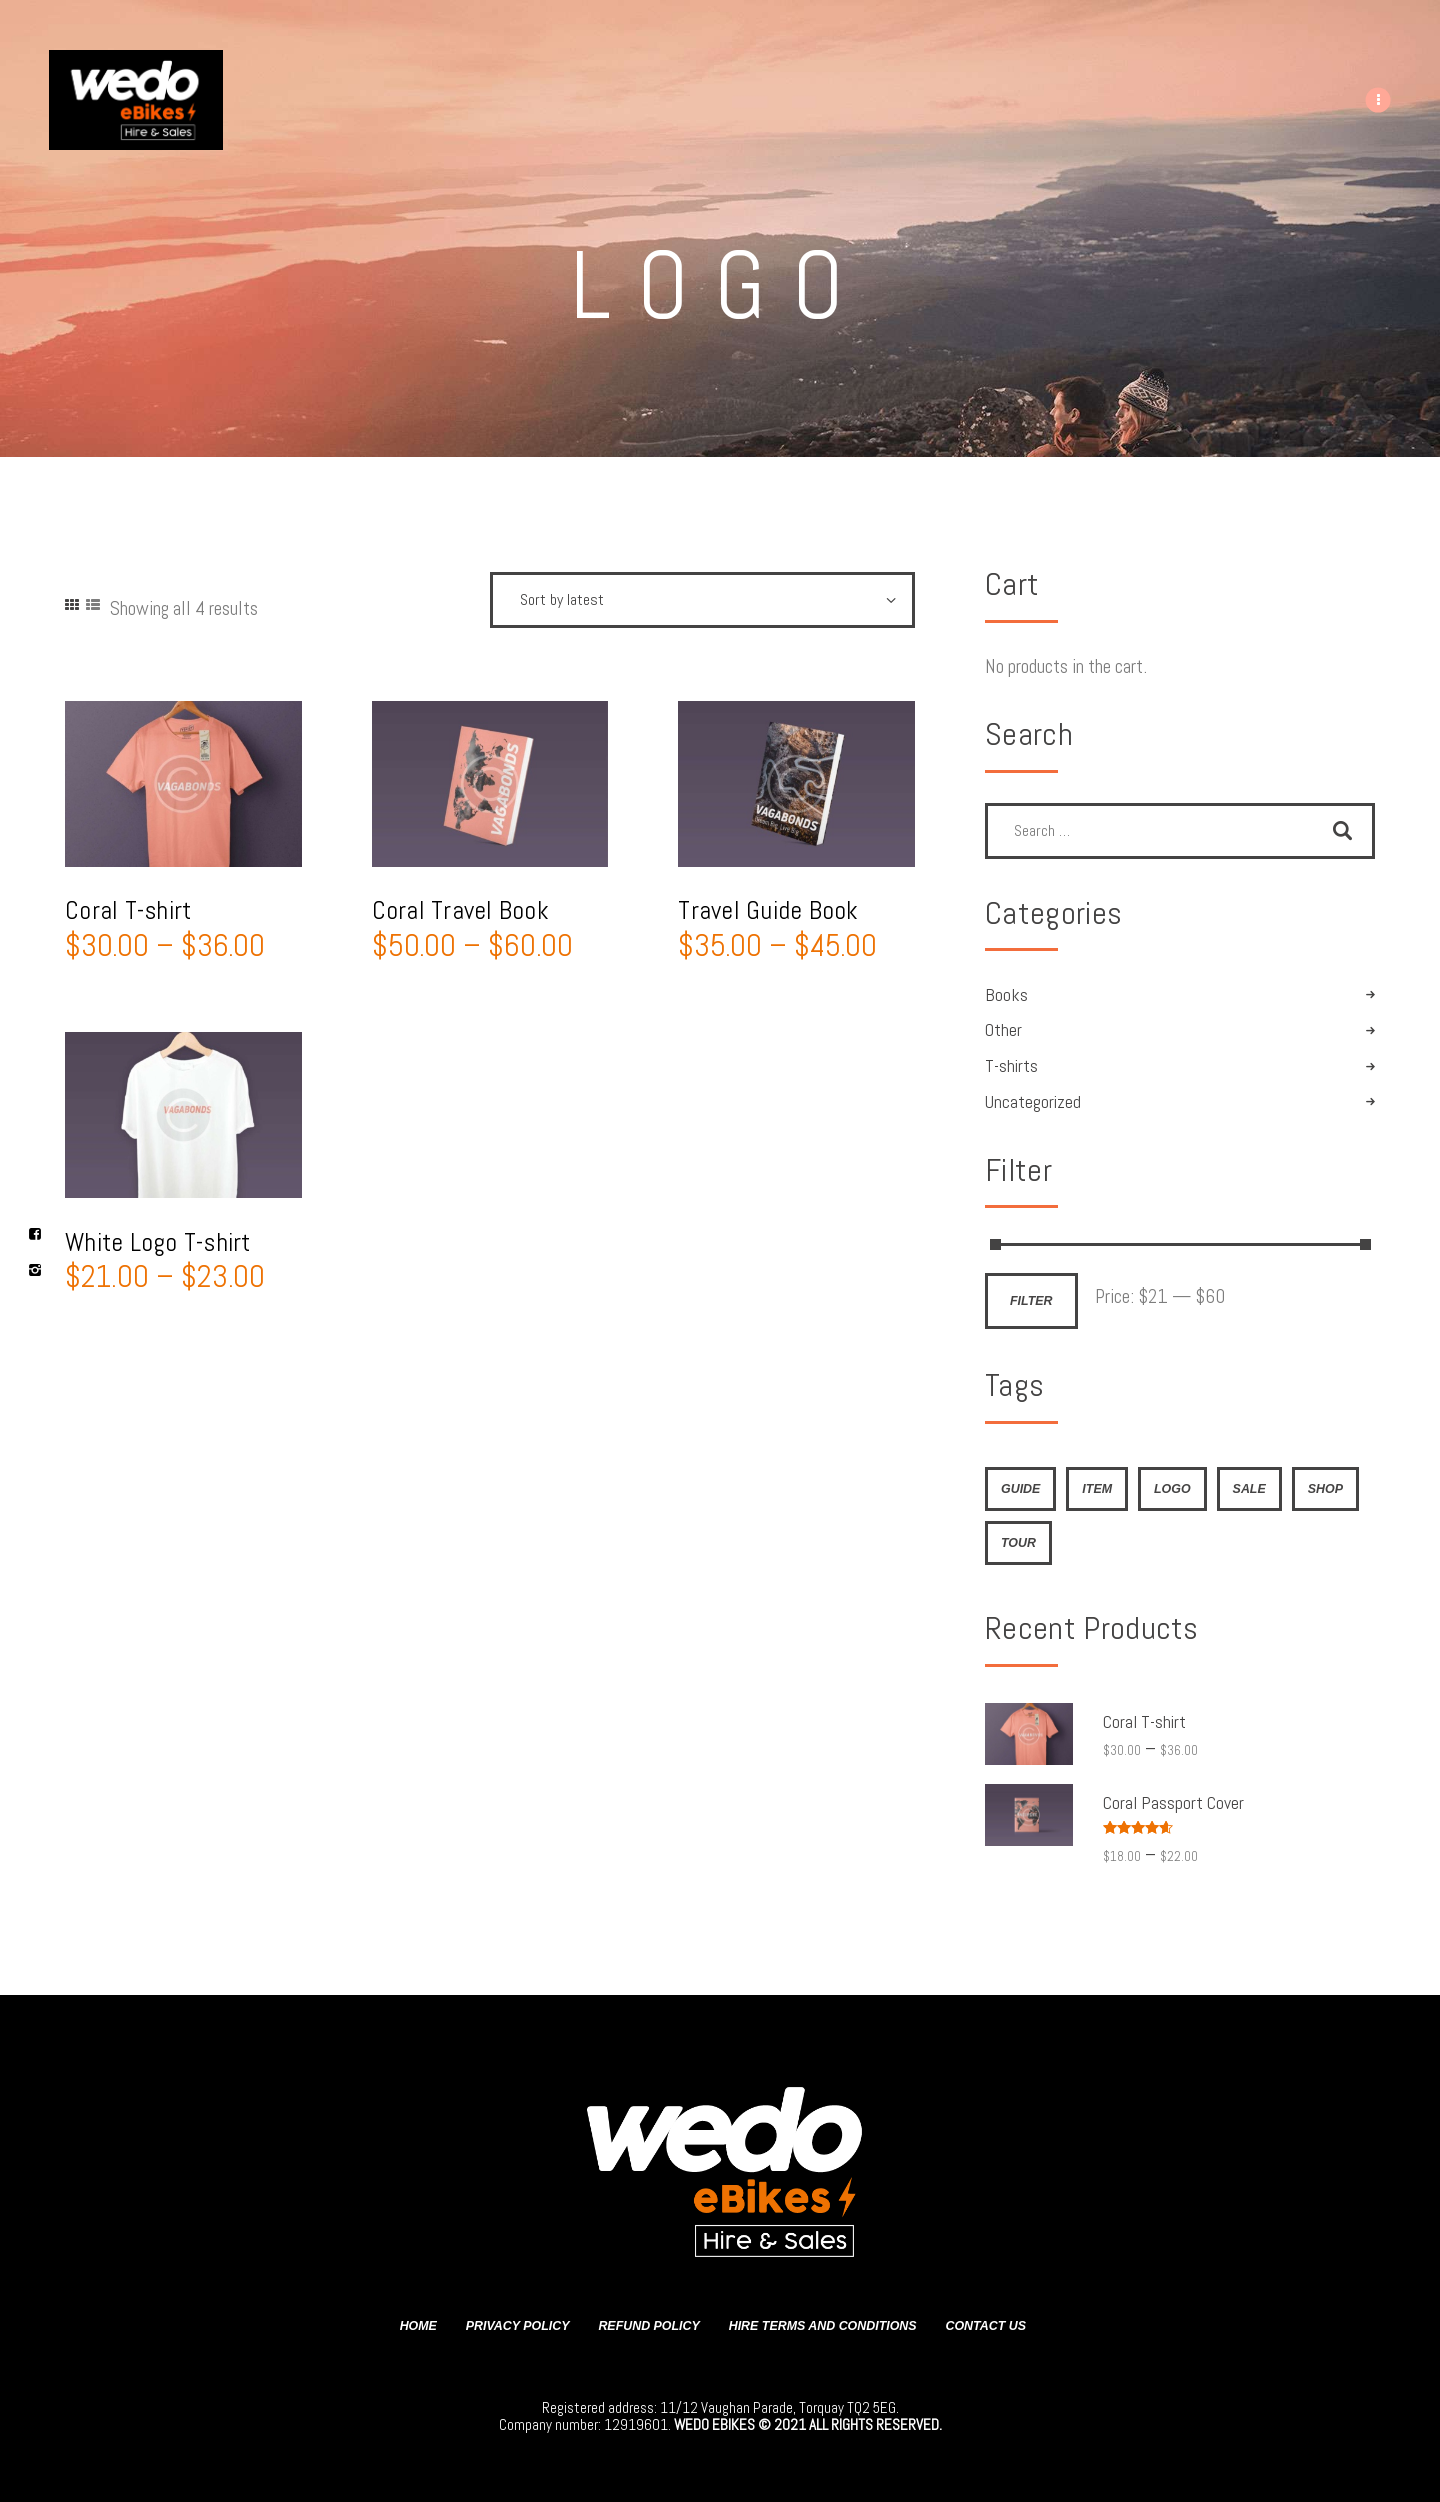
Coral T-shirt (128, 910)
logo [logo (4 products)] (1172, 1489)
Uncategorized (1033, 1102)
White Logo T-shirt (158, 1242)
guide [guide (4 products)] (1020, 1489)
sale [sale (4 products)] (1249, 1489)
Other (1003, 1030)
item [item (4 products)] (1097, 1489)
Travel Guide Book (768, 910)
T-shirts (1011, 1066)
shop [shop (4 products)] (1325, 1489)
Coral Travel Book (460, 910)
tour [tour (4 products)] (1018, 1543)
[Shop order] (702, 600)
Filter (1031, 1301)
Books (1006, 995)
